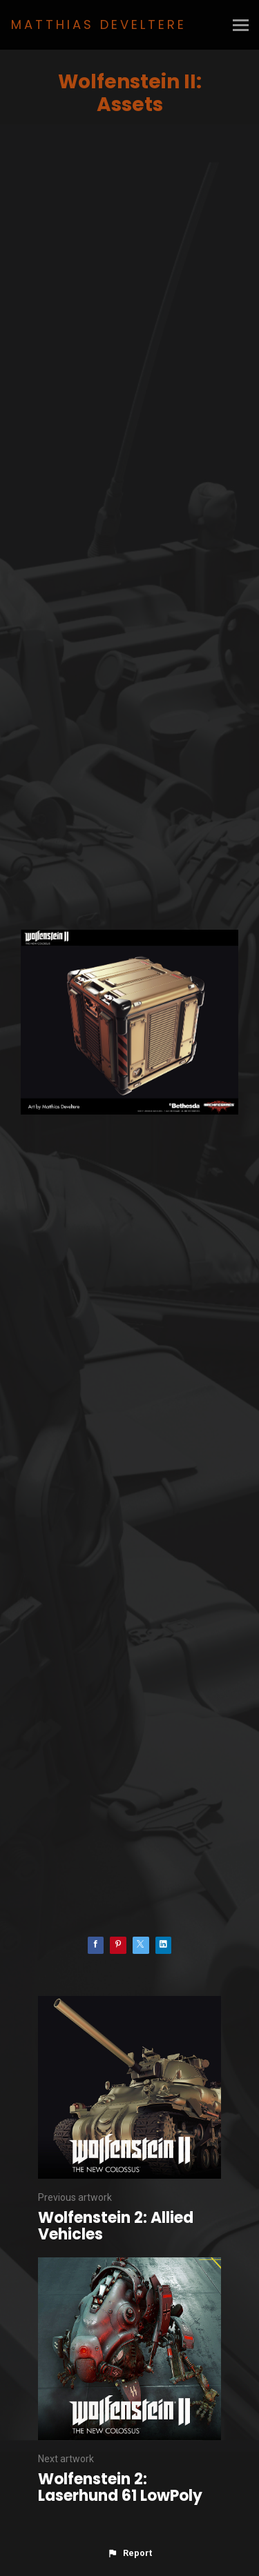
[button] (129, 2553)
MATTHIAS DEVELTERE (98, 24)
